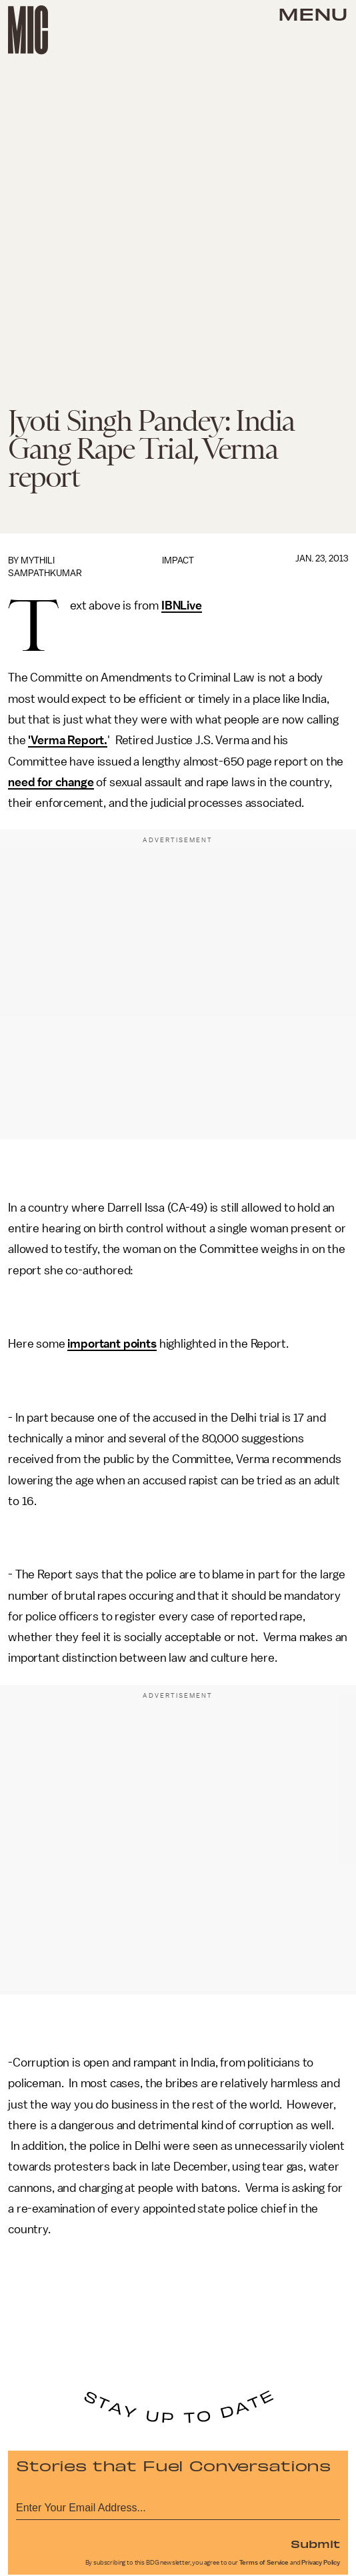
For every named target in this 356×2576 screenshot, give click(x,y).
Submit (315, 2543)
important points (111, 1344)
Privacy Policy (320, 2562)
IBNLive (181, 605)
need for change (51, 782)
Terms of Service (264, 2562)
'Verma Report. (67, 740)
